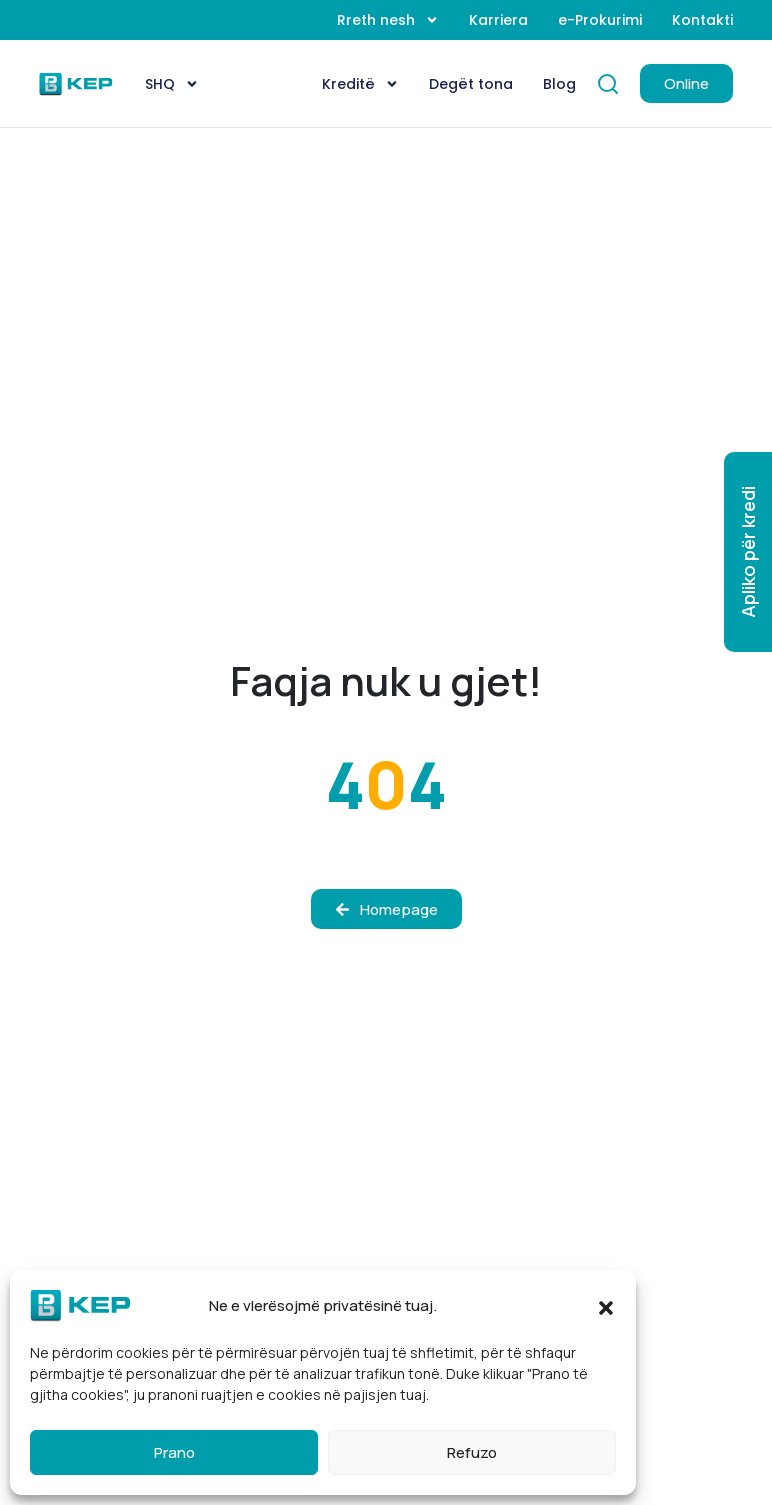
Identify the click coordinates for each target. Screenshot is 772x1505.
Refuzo (472, 1452)
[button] (606, 1306)
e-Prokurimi (600, 20)
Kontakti (702, 20)
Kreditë (360, 84)
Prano (174, 1452)
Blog (559, 84)
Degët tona (471, 84)
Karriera (498, 20)
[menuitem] (172, 84)
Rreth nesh (388, 20)
